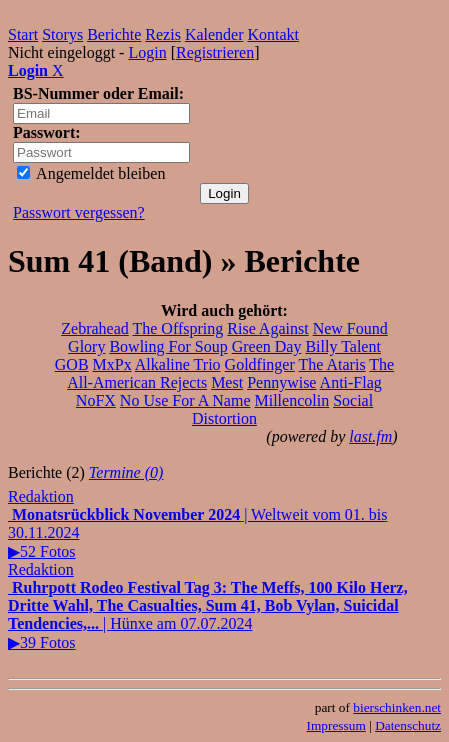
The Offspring (177, 328)
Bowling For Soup (168, 346)
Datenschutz (408, 725)
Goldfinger (260, 364)
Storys (62, 34)
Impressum (336, 725)
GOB (72, 364)
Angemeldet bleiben (91, 173)
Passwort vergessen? (79, 212)
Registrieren (215, 52)
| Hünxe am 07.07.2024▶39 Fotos (208, 615)
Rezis (163, 34)
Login (147, 52)
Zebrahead (95, 328)
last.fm (370, 436)
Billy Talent (342, 346)
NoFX (96, 400)
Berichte (114, 34)
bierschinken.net (397, 707)
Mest (227, 382)
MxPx (112, 364)
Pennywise (281, 382)
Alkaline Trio (178, 364)
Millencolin (292, 400)
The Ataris (332, 364)
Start (23, 34)
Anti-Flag (351, 382)
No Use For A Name (185, 400)
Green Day (267, 346)
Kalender (214, 34)
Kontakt (274, 34)
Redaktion (41, 496)
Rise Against (267, 328)
